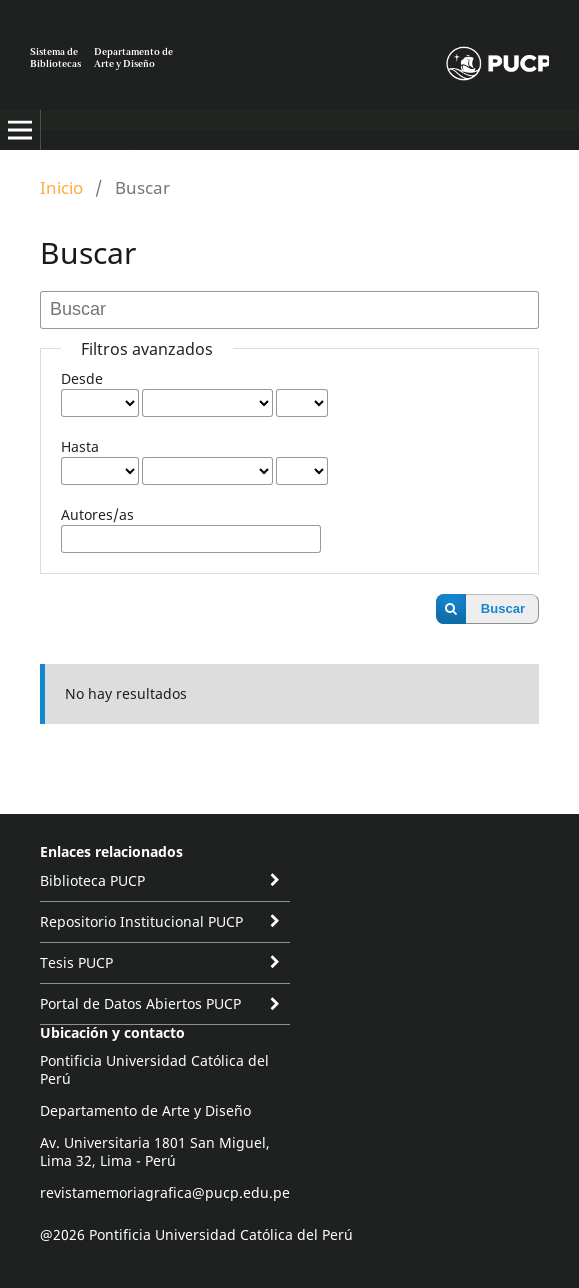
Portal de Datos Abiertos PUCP (140, 1003)
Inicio (61, 187)
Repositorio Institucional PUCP (141, 921)
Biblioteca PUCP (92, 880)
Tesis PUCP (76, 962)
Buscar (503, 608)
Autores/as (97, 514)
